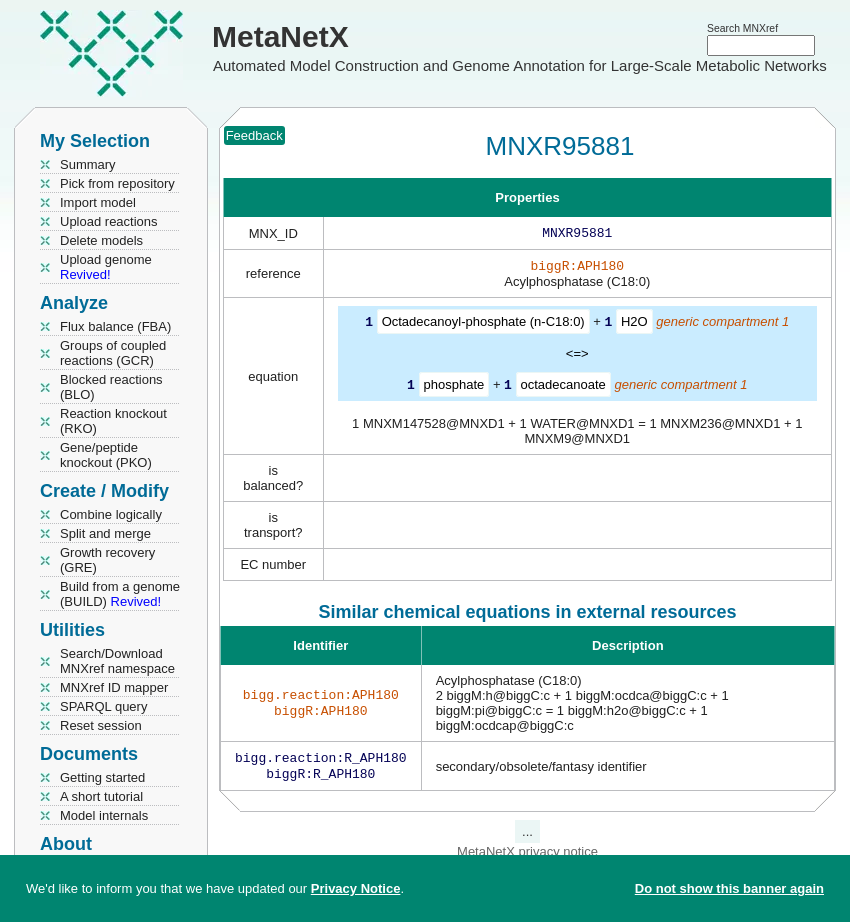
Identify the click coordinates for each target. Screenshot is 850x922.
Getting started (102, 777)
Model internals (104, 815)
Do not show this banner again (729, 888)
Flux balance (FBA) (115, 326)
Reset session (101, 725)
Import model (98, 202)
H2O (634, 325)
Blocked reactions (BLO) (111, 387)
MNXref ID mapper (114, 687)
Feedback (254, 135)
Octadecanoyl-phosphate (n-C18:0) (483, 325)
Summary (88, 164)
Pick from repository (117, 183)
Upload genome (106, 267)
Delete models (101, 240)
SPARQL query (103, 706)
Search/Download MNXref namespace (117, 661)
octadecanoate (563, 387)
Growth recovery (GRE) (107, 560)
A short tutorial (101, 796)
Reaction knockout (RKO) (113, 421)
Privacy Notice (356, 888)
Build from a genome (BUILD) (120, 594)
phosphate (454, 387)
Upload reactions (109, 221)
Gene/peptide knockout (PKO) (106, 455)
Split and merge (105, 533)
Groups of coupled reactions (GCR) (113, 353)
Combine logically (111, 514)
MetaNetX (280, 36)
